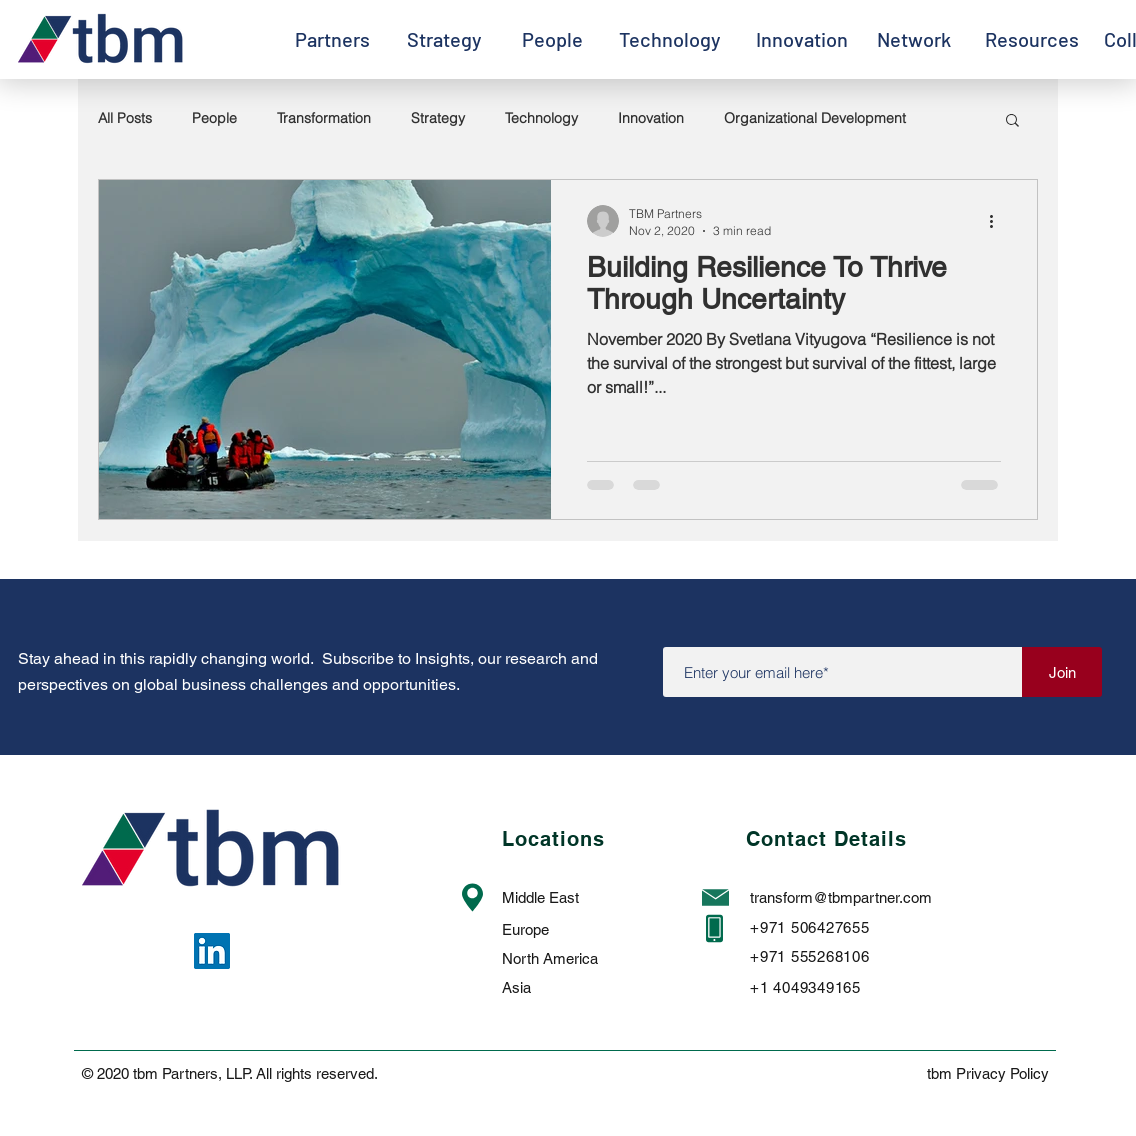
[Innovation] (802, 39)
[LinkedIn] (212, 951)
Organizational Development (815, 118)
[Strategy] (444, 39)
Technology (541, 118)
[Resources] (1032, 39)
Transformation (324, 118)
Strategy (438, 118)
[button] (1012, 121)
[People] (552, 39)
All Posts (125, 118)
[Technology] (670, 39)
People (214, 118)
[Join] (1062, 672)
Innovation (651, 118)
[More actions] (998, 221)
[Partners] (332, 39)
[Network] (913, 39)
